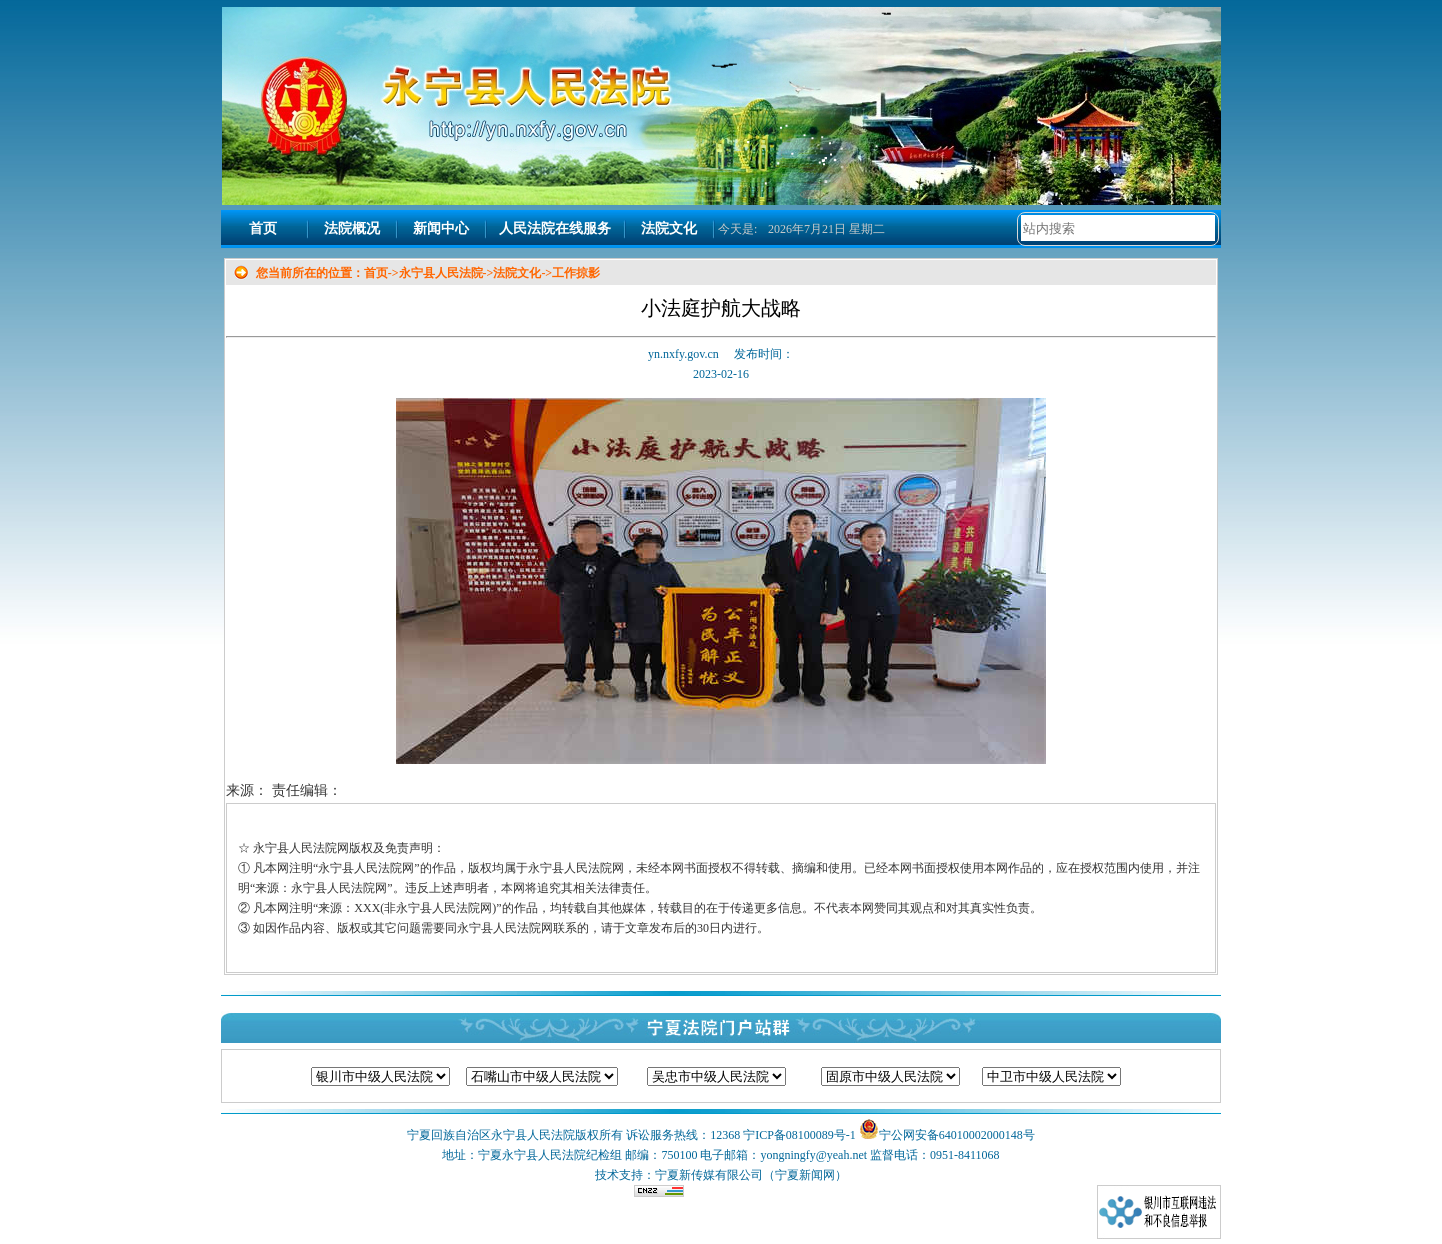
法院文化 (669, 228)
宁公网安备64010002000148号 (957, 1135)
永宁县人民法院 (441, 273)
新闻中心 (441, 228)
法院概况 (352, 228)
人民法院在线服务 (555, 228)
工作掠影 (576, 273)
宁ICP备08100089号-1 (799, 1135)
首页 (263, 228)
